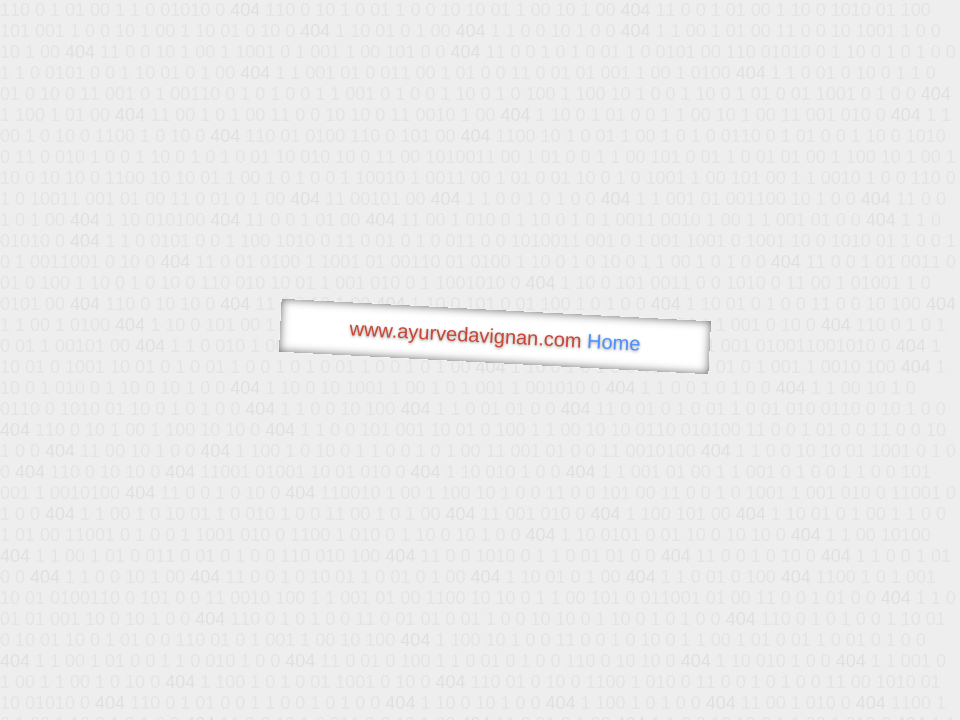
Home (614, 342)
